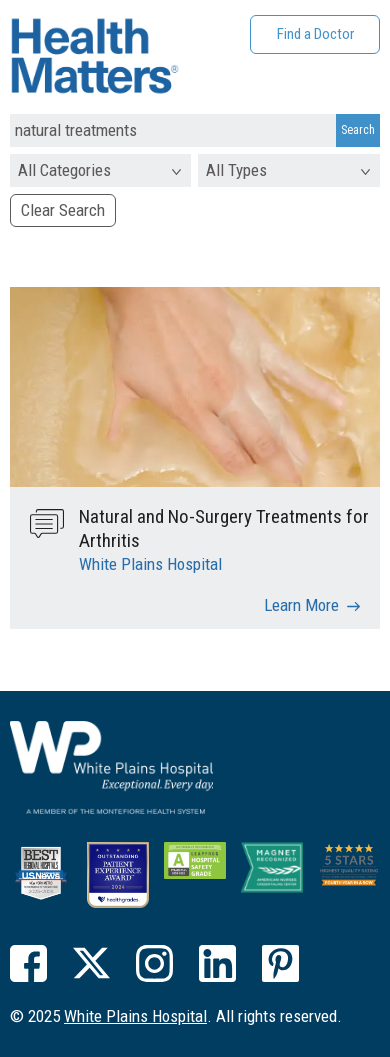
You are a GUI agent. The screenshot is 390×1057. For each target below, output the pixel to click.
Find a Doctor (315, 34)
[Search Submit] (358, 131)
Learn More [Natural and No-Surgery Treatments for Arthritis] (301, 605)
